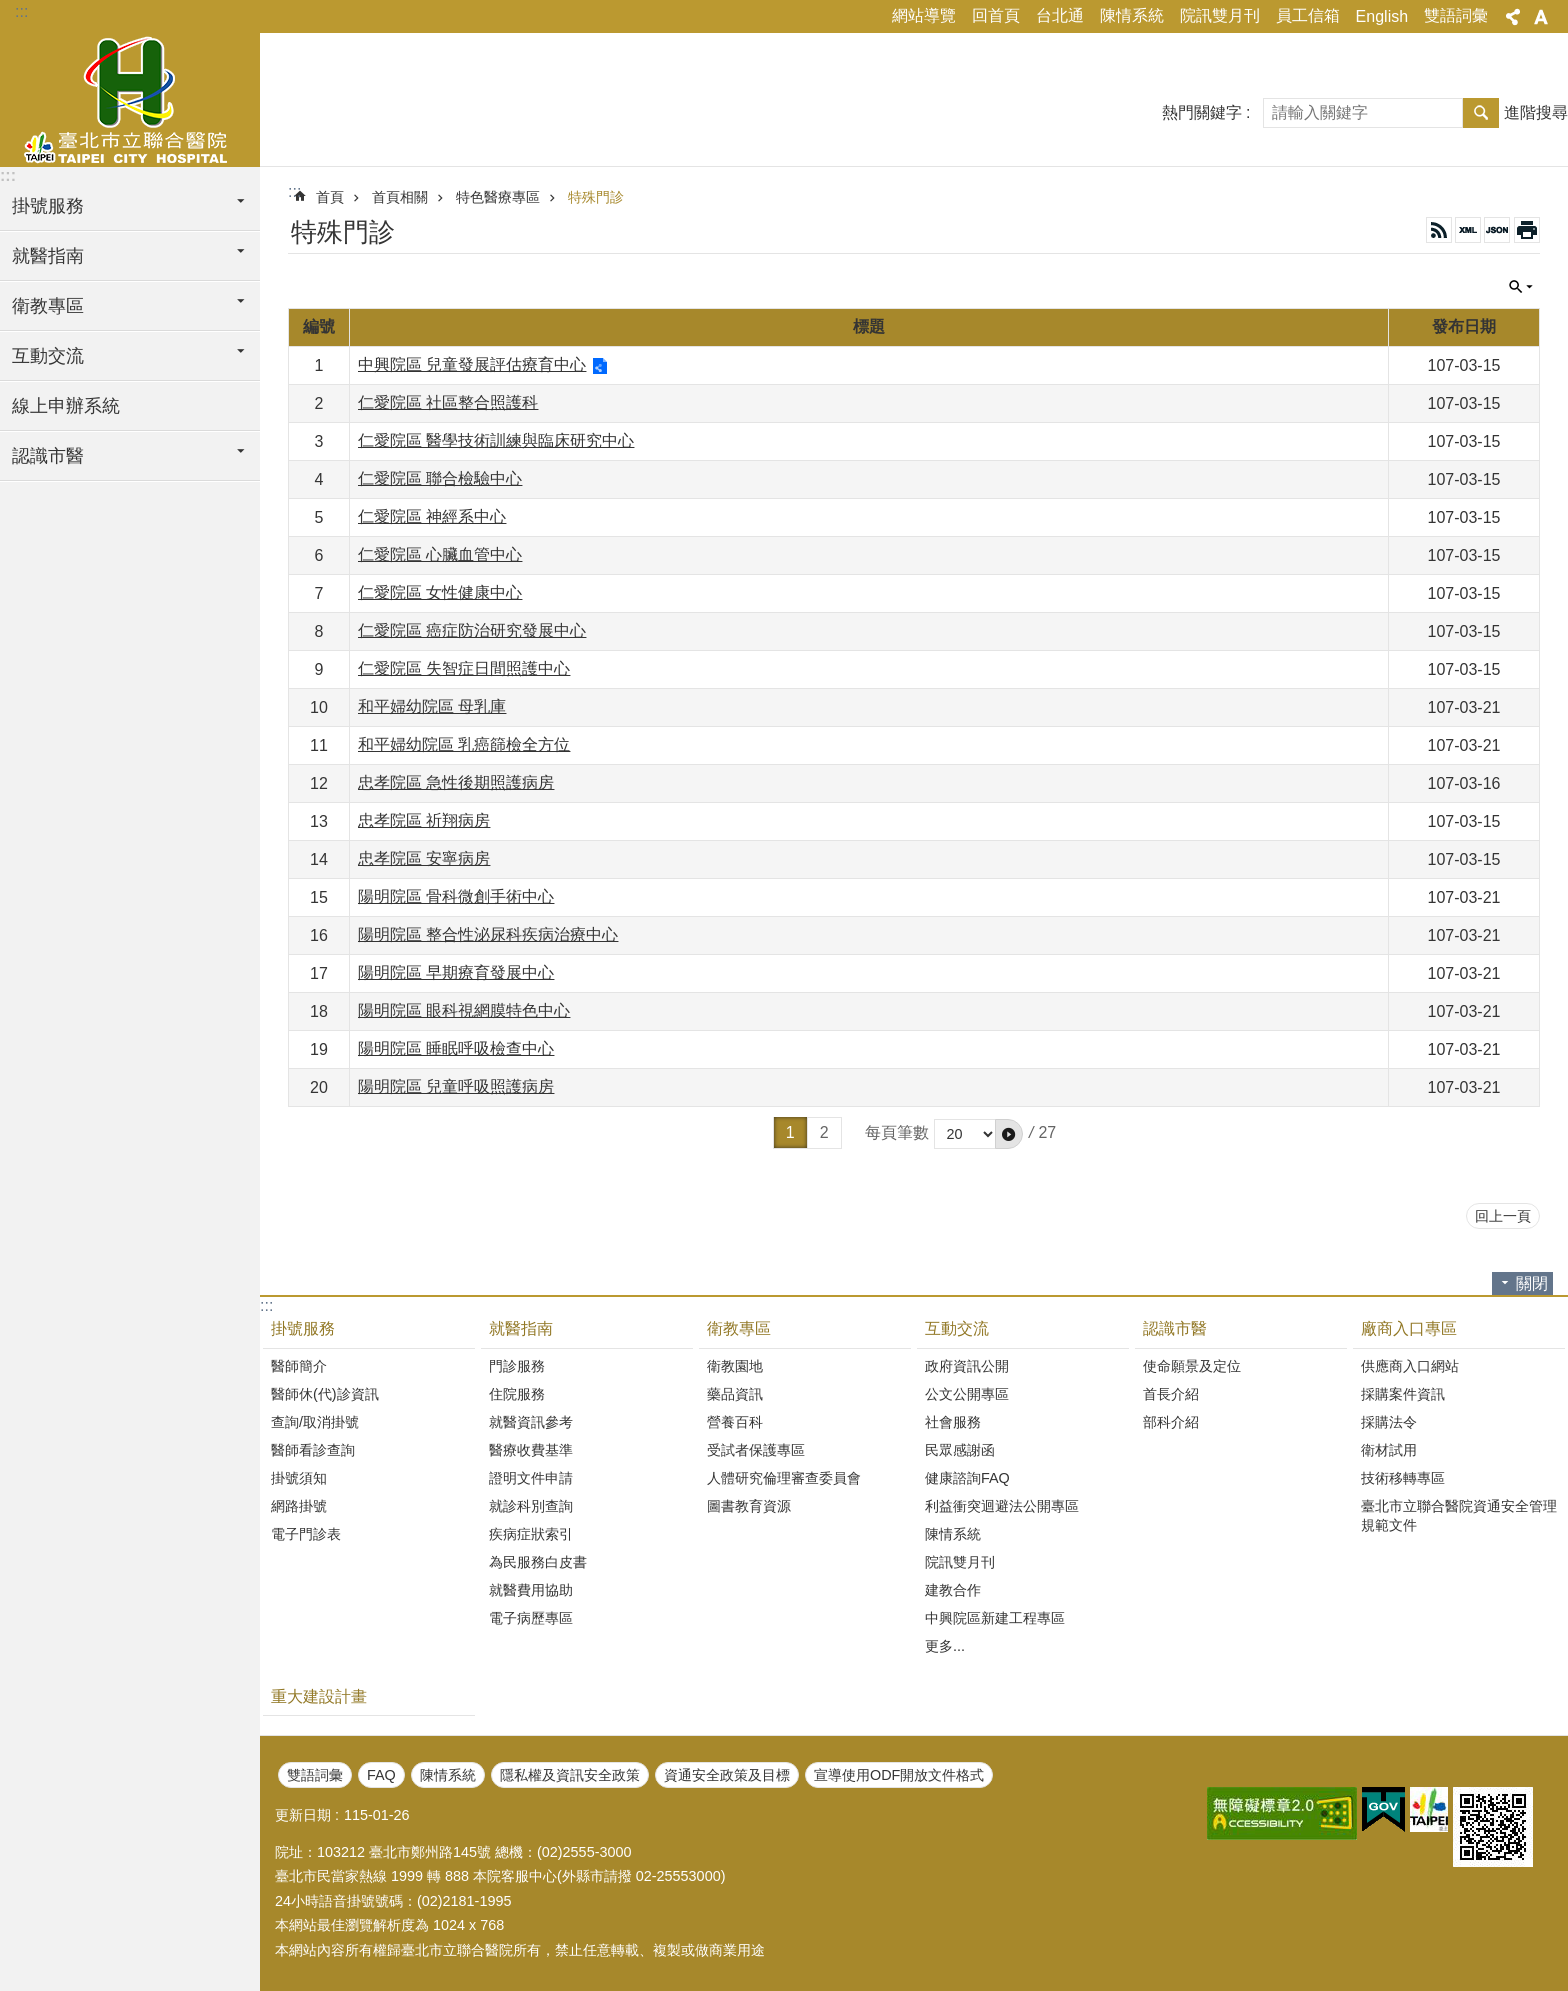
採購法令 (1389, 1422)
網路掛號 (299, 1506)
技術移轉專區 (1403, 1478)
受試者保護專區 (756, 1450)
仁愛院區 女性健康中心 (440, 592)
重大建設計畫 (319, 1696)
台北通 (1060, 15)
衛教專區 (739, 1328)
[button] (1009, 1134)
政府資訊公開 (967, 1366)
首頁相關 (400, 197)
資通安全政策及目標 (727, 1775)
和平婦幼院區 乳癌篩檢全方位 (464, 744)
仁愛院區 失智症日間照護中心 (464, 668)
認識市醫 (1175, 1328)
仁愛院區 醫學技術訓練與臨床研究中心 (496, 440)
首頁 (330, 197)
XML (1468, 230)
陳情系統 (1132, 15)
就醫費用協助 (531, 1590)
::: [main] (294, 191)
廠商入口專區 (1409, 1328)
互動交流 (957, 1328)
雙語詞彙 (1456, 15)
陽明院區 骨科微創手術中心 (456, 896)
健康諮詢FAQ (967, 1478)
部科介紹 (1171, 1422)
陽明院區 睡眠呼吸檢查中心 (456, 1048)
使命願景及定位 (1192, 1366)
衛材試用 (1389, 1450)
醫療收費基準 (531, 1450)
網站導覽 (924, 15)
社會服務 (953, 1422)
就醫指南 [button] (48, 256)
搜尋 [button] (1481, 113)
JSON (1497, 230)
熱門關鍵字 (1202, 112)
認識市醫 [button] (48, 456)
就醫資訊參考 (531, 1422)
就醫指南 (521, 1328)
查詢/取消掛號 (315, 1422)
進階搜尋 (1536, 112)
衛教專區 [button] (48, 306)
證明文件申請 (531, 1478)
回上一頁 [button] (1503, 1216)
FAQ (381, 1775)
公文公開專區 (967, 1394)
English (1382, 16)
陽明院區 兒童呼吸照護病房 (456, 1086)
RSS (1439, 230)
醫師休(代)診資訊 (325, 1394)
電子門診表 (306, 1534)
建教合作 (953, 1590)
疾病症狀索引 (531, 1534)
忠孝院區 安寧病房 (424, 858)
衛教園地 (735, 1366)
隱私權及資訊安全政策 (570, 1775)
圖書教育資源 (749, 1506)
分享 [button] (1513, 17)
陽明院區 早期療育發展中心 (456, 972)
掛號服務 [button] (48, 206)
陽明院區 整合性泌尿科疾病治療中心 (488, 934)
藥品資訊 (735, 1394)
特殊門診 (596, 197)
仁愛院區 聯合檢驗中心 (440, 478)
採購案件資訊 (1403, 1394)
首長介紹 (1171, 1394)
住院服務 (517, 1394)
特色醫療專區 (498, 197)
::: (21, 11)
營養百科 (735, 1422)
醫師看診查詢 (313, 1450)
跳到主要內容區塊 (10, 10)
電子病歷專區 (531, 1618)
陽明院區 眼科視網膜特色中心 (464, 1010)
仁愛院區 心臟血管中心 (440, 554)
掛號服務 (303, 1328)
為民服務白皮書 (538, 1562)
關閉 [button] (1521, 287)
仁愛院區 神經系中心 (432, 516)
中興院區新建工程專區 (995, 1618)
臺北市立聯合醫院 (130, 97)
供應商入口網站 (1410, 1366)
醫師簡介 (299, 1366)
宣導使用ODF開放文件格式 (899, 1775)
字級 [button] (1541, 17)
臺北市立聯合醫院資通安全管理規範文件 (1459, 1515)
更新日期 (303, 1815)
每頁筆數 (897, 1132)
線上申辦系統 (66, 406)
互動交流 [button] (48, 356)
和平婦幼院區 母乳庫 (432, 706)
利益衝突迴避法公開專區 (1002, 1506)
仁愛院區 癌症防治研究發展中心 (472, 630)
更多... (945, 1646)
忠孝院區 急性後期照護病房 (456, 782)
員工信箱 (1308, 15)
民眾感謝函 (960, 1450)
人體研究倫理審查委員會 (784, 1478)
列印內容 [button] (1527, 230)
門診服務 (517, 1366)
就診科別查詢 (531, 1506)
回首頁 (996, 15)
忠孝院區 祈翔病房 (424, 820)
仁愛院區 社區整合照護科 (448, 402)
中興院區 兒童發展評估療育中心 (472, 364)
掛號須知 (299, 1478)
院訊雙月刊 (1220, 15)
